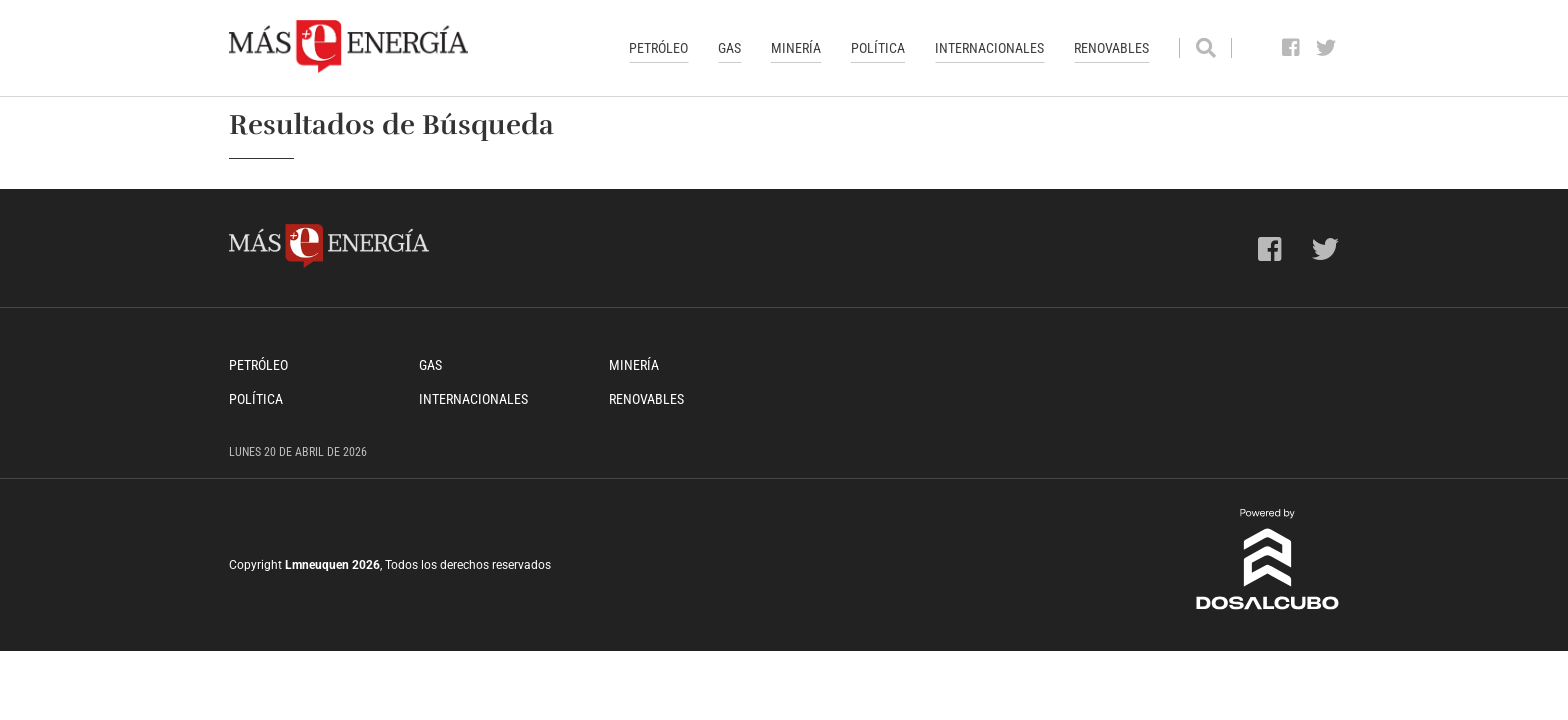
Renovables (1111, 48)
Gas (729, 48)
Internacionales (989, 48)
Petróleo (658, 48)
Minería (796, 48)
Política (878, 48)
